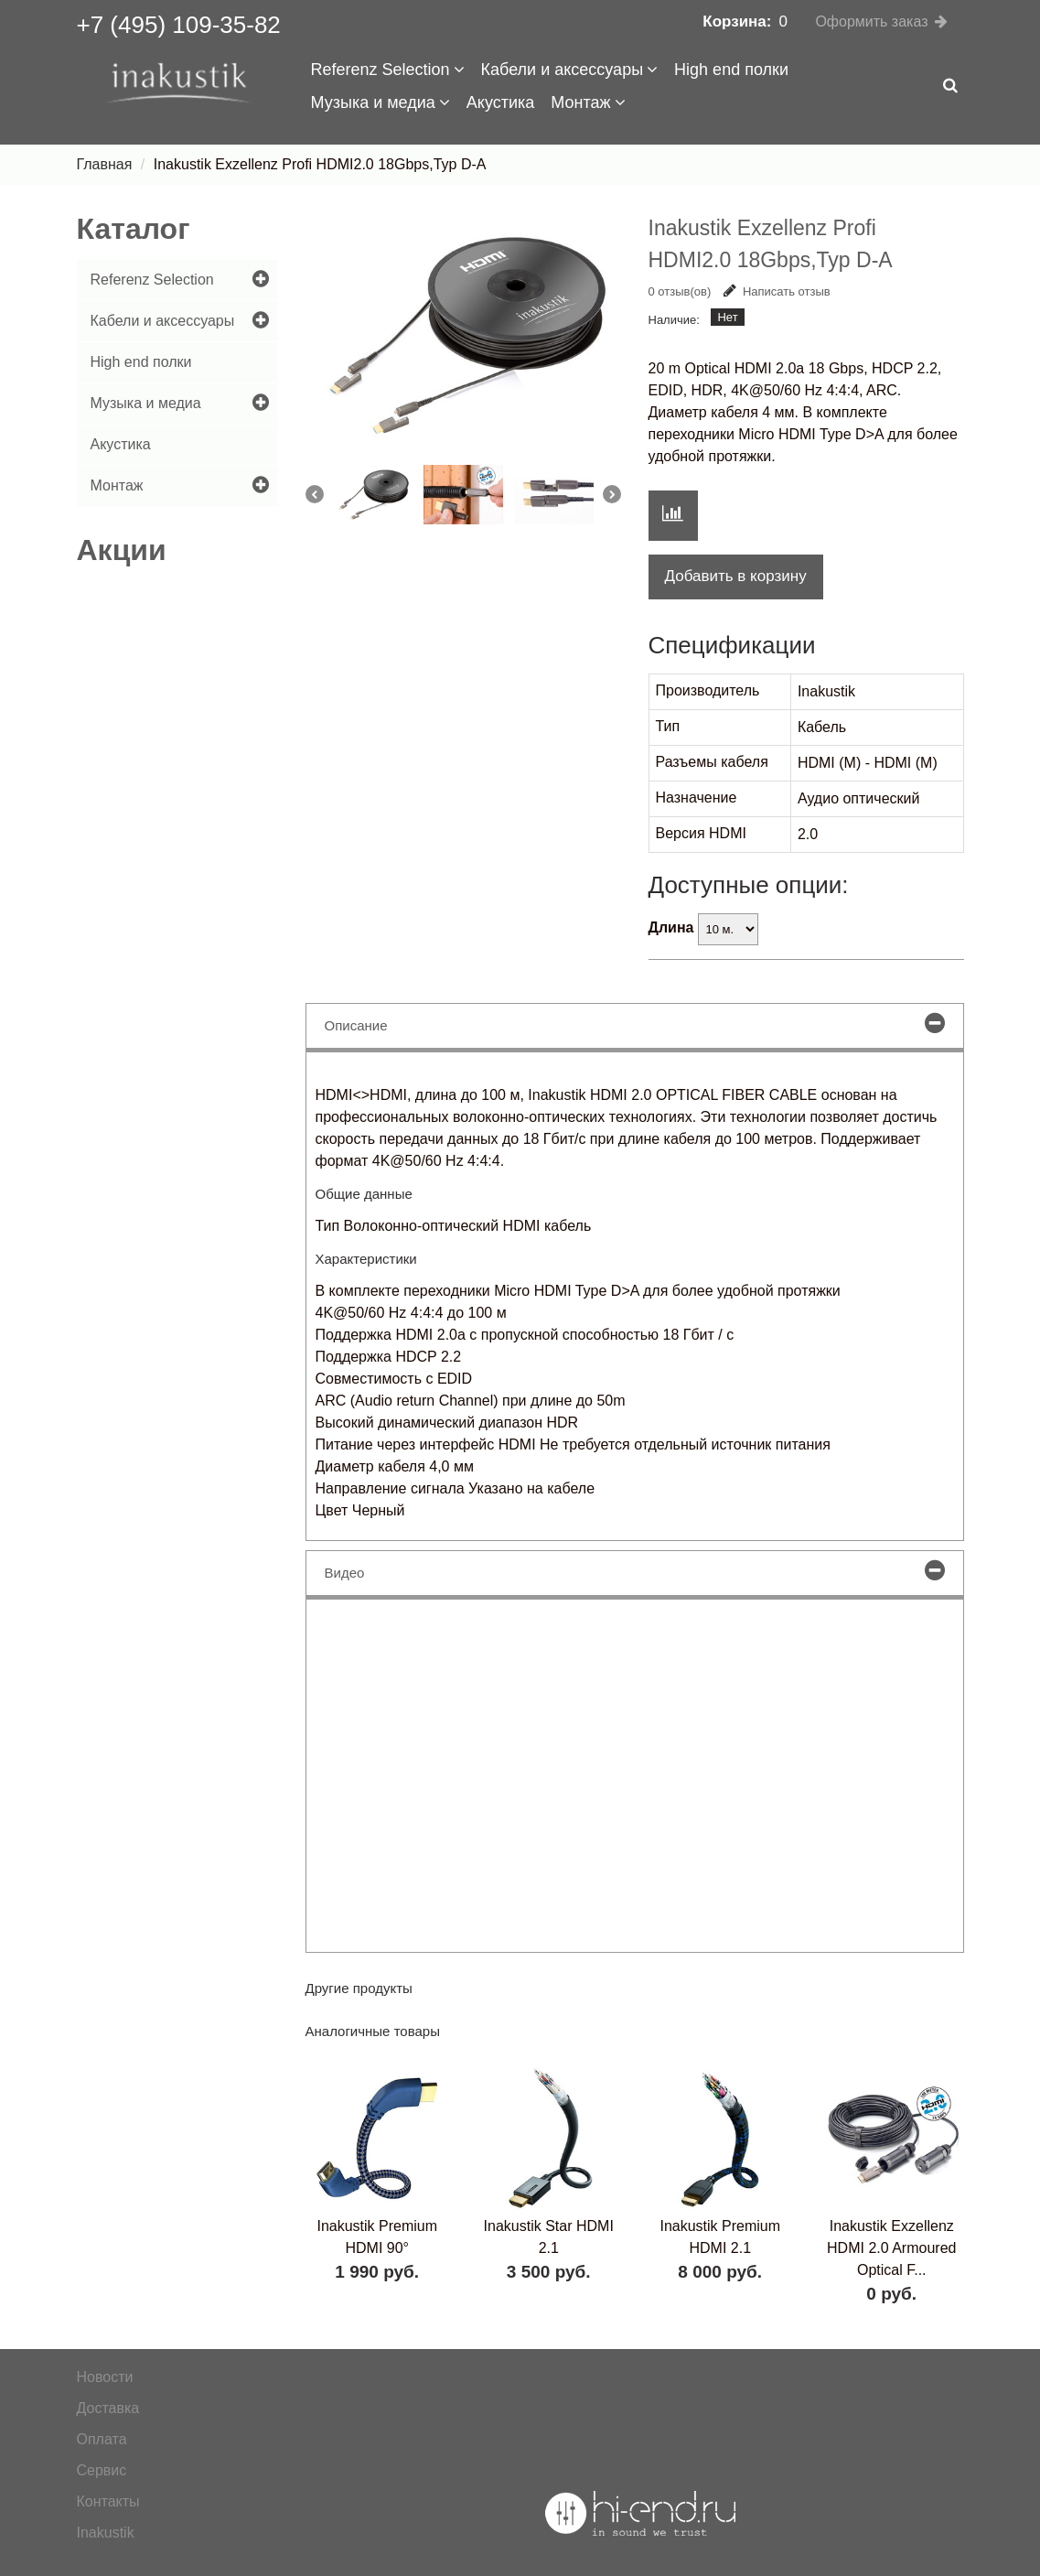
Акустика (500, 102)
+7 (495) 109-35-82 (179, 24)
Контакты (108, 2501)
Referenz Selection (388, 69)
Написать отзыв (777, 291)
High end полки (731, 69)
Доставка (108, 2408)
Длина (671, 927)
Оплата (102, 2439)
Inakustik (105, 2532)
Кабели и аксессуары (570, 69)
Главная (105, 164)
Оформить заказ (871, 21)
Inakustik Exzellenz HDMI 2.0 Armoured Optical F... (891, 2248)
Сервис (102, 2470)
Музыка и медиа (380, 102)
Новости (105, 2377)
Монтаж (588, 102)
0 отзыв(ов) (680, 291)
